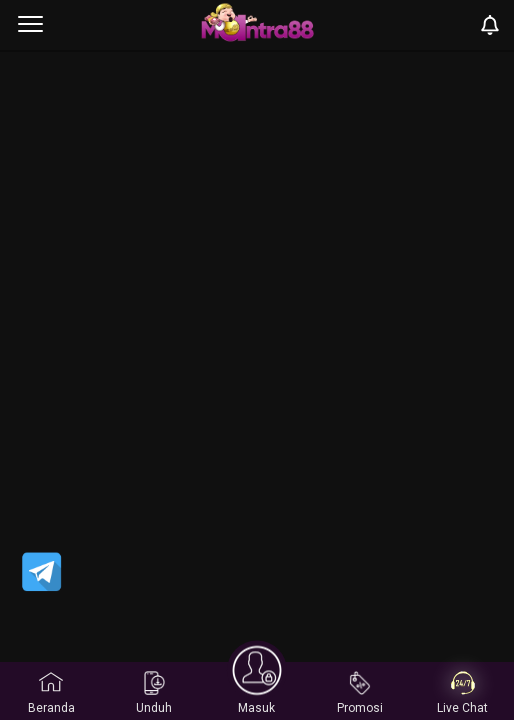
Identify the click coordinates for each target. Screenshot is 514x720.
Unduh (154, 693)
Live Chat (462, 693)
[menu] (30, 25)
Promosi (360, 693)
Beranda (51, 693)
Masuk (257, 690)
